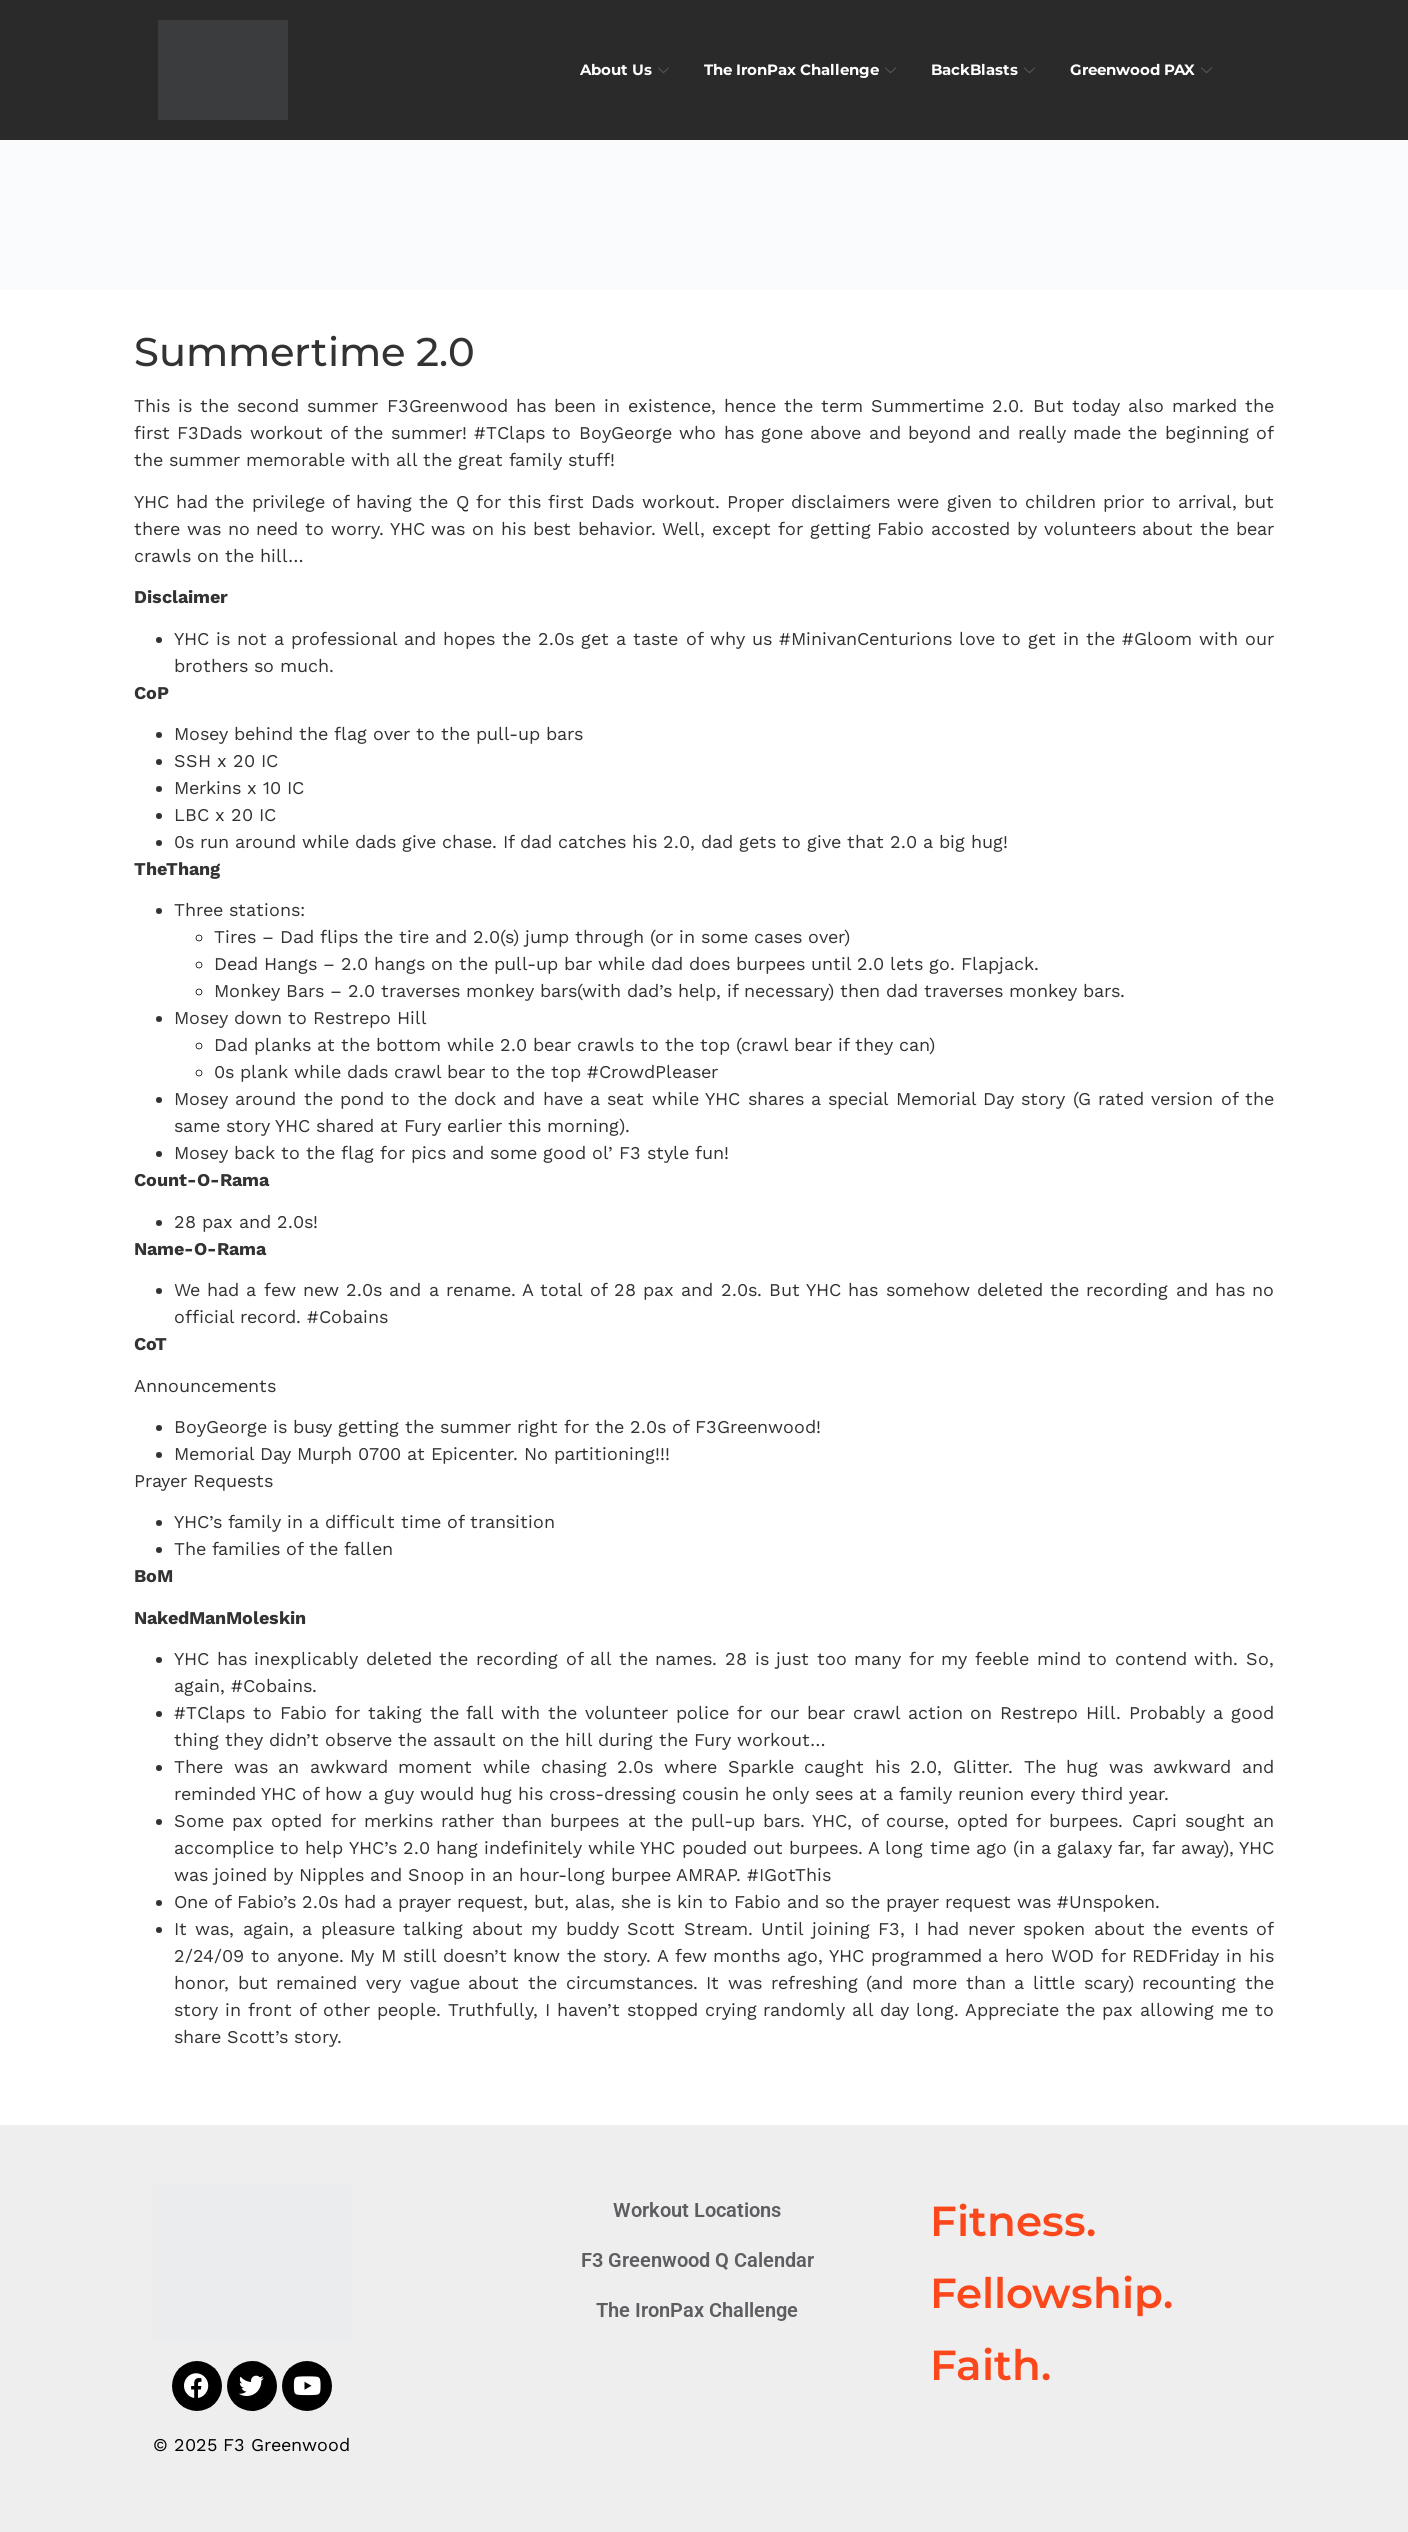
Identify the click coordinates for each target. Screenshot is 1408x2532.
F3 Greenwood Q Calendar (697, 2260)
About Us (627, 69)
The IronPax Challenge (802, 69)
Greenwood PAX (1143, 69)
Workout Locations (697, 2210)
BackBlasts (985, 69)
